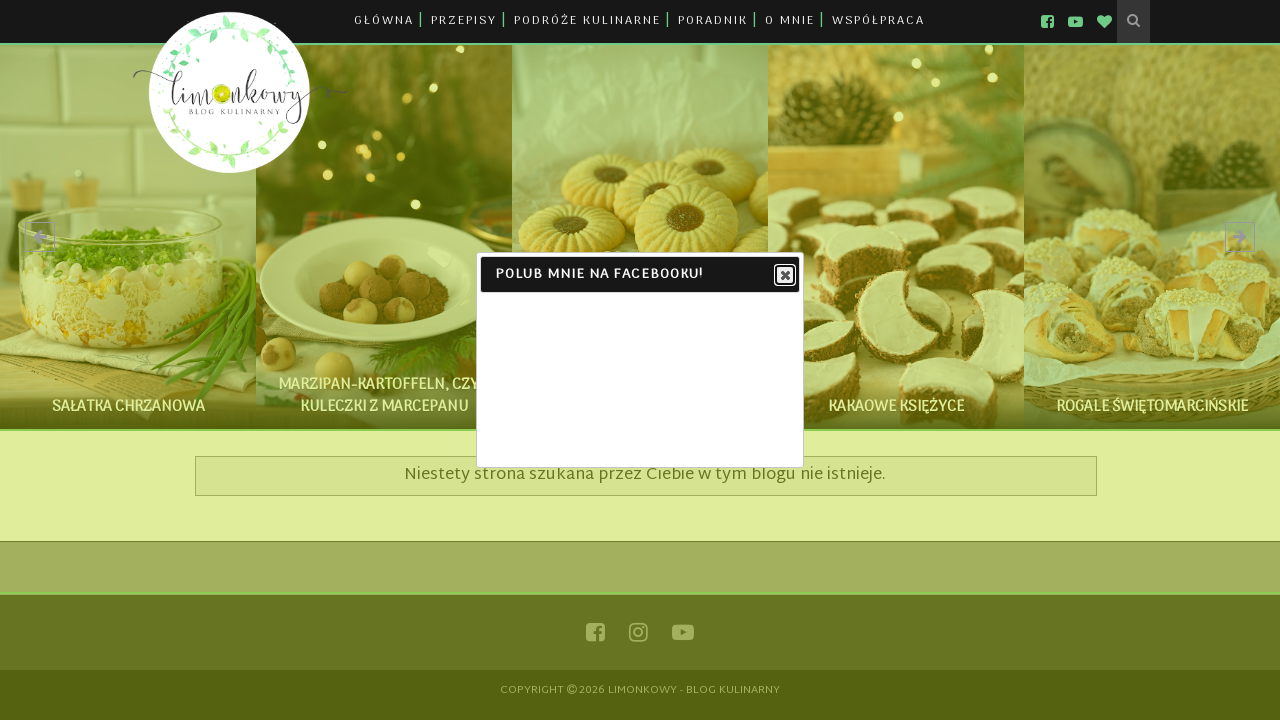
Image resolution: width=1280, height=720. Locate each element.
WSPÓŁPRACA (878, 21)
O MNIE (790, 21)
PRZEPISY (464, 21)
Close (784, 276)
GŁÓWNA (384, 21)
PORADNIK (713, 21)
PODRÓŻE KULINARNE (587, 21)
